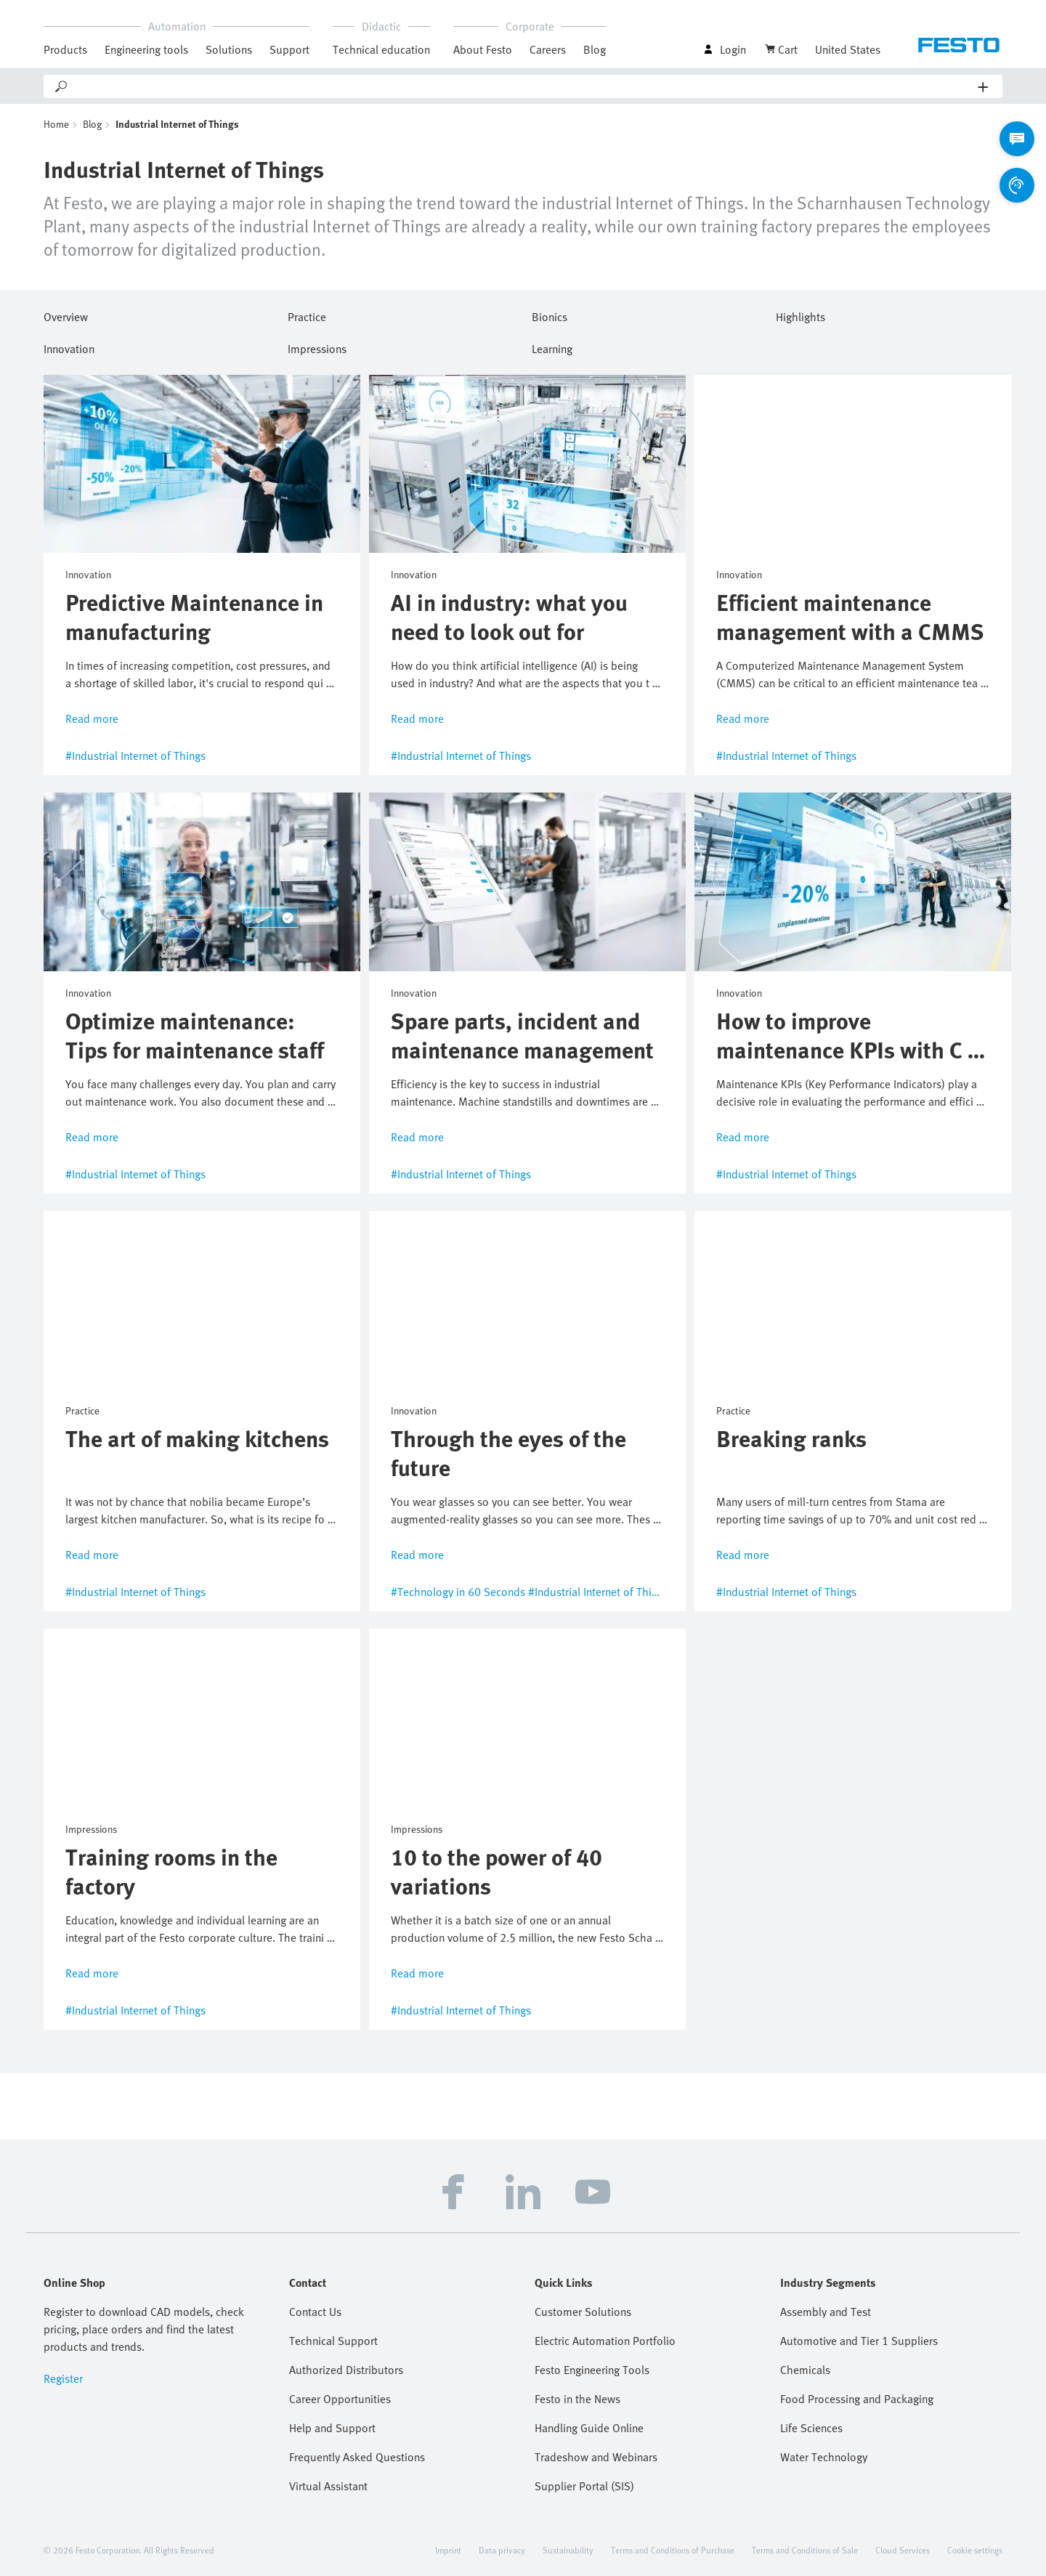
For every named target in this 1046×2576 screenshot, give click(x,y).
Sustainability (568, 2549)
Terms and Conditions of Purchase (672, 2549)
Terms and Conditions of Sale (805, 2549)
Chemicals (805, 2369)
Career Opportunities (340, 2398)
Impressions (317, 346)
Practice (307, 314)
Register (63, 2378)
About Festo (482, 49)
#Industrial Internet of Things (135, 755)
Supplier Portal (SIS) (584, 2486)
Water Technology (823, 2457)
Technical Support (333, 2340)
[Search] (524, 86)
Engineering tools (146, 49)
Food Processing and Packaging (856, 2398)
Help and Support (332, 2428)
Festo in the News (577, 2398)
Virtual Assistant (328, 2486)
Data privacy (502, 2549)
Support (289, 49)
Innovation (69, 346)
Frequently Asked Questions (357, 2457)
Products (65, 49)
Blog (594, 49)
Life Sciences (811, 2428)
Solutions (229, 49)
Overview (66, 314)
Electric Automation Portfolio (605, 2340)
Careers (548, 49)
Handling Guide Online (589, 2428)
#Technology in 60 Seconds (458, 1591)
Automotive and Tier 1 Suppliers (859, 2340)
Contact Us (315, 2311)
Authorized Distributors (346, 2369)
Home (56, 123)
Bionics (549, 314)
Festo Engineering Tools (592, 2369)
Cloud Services (902, 2549)
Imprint (448, 2549)
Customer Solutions (583, 2311)
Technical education (381, 49)
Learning (552, 346)
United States (847, 49)
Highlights (800, 314)
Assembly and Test (825, 2311)
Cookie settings (974, 2549)
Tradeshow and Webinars (596, 2457)
